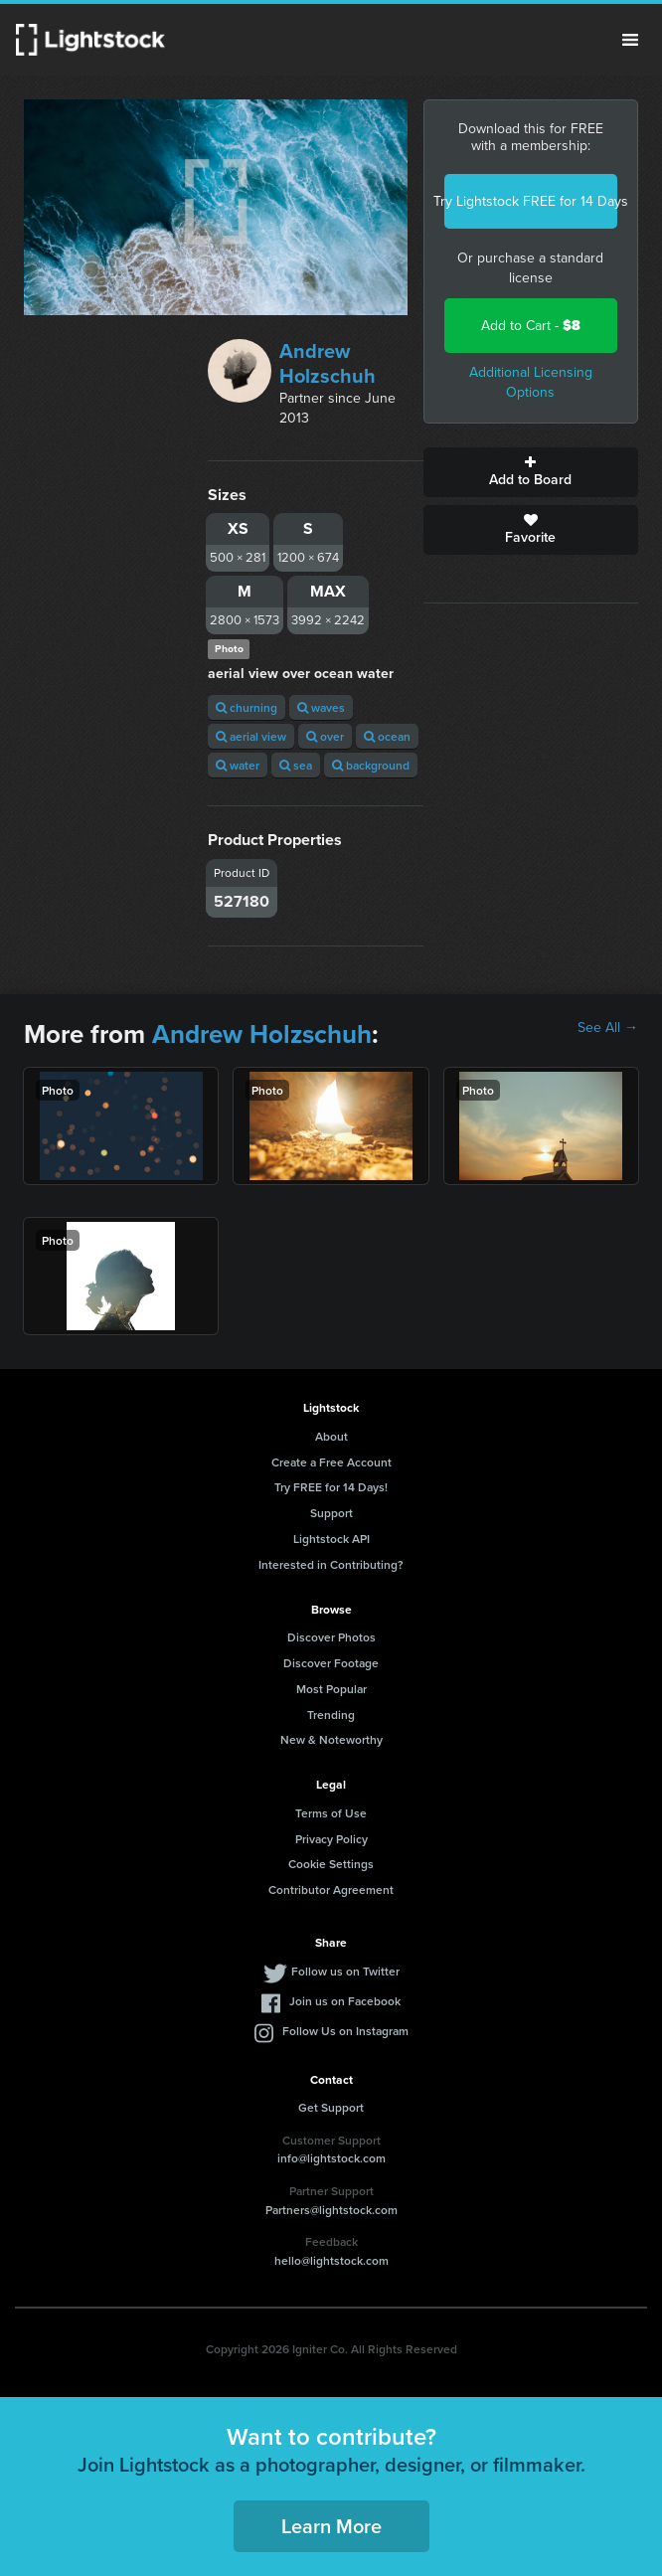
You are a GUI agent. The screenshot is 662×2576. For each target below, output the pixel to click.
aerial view (251, 736)
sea (295, 765)
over (325, 736)
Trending (331, 1714)
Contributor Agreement (331, 1889)
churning (246, 707)
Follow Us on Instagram (345, 2030)
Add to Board (530, 472)
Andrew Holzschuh (327, 363)
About (331, 1436)
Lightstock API (331, 1538)
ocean (387, 736)
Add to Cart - (530, 325)
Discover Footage (331, 1662)
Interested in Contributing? (331, 1564)
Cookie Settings (331, 1863)
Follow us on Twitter (345, 1971)
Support (331, 1512)
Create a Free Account (331, 1462)
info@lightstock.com (331, 2157)
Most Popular (331, 1688)
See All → (608, 1028)
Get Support (331, 2107)
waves (321, 707)
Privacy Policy (331, 1838)
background (371, 765)
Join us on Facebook (345, 2000)
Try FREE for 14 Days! (331, 1486)
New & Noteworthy (331, 1739)
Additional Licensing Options (530, 382)
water (237, 765)
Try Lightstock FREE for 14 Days (530, 201)
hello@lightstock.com (331, 2260)
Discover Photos (331, 1637)
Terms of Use (331, 1812)
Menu (630, 40)
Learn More (331, 2525)
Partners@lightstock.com (331, 2209)
